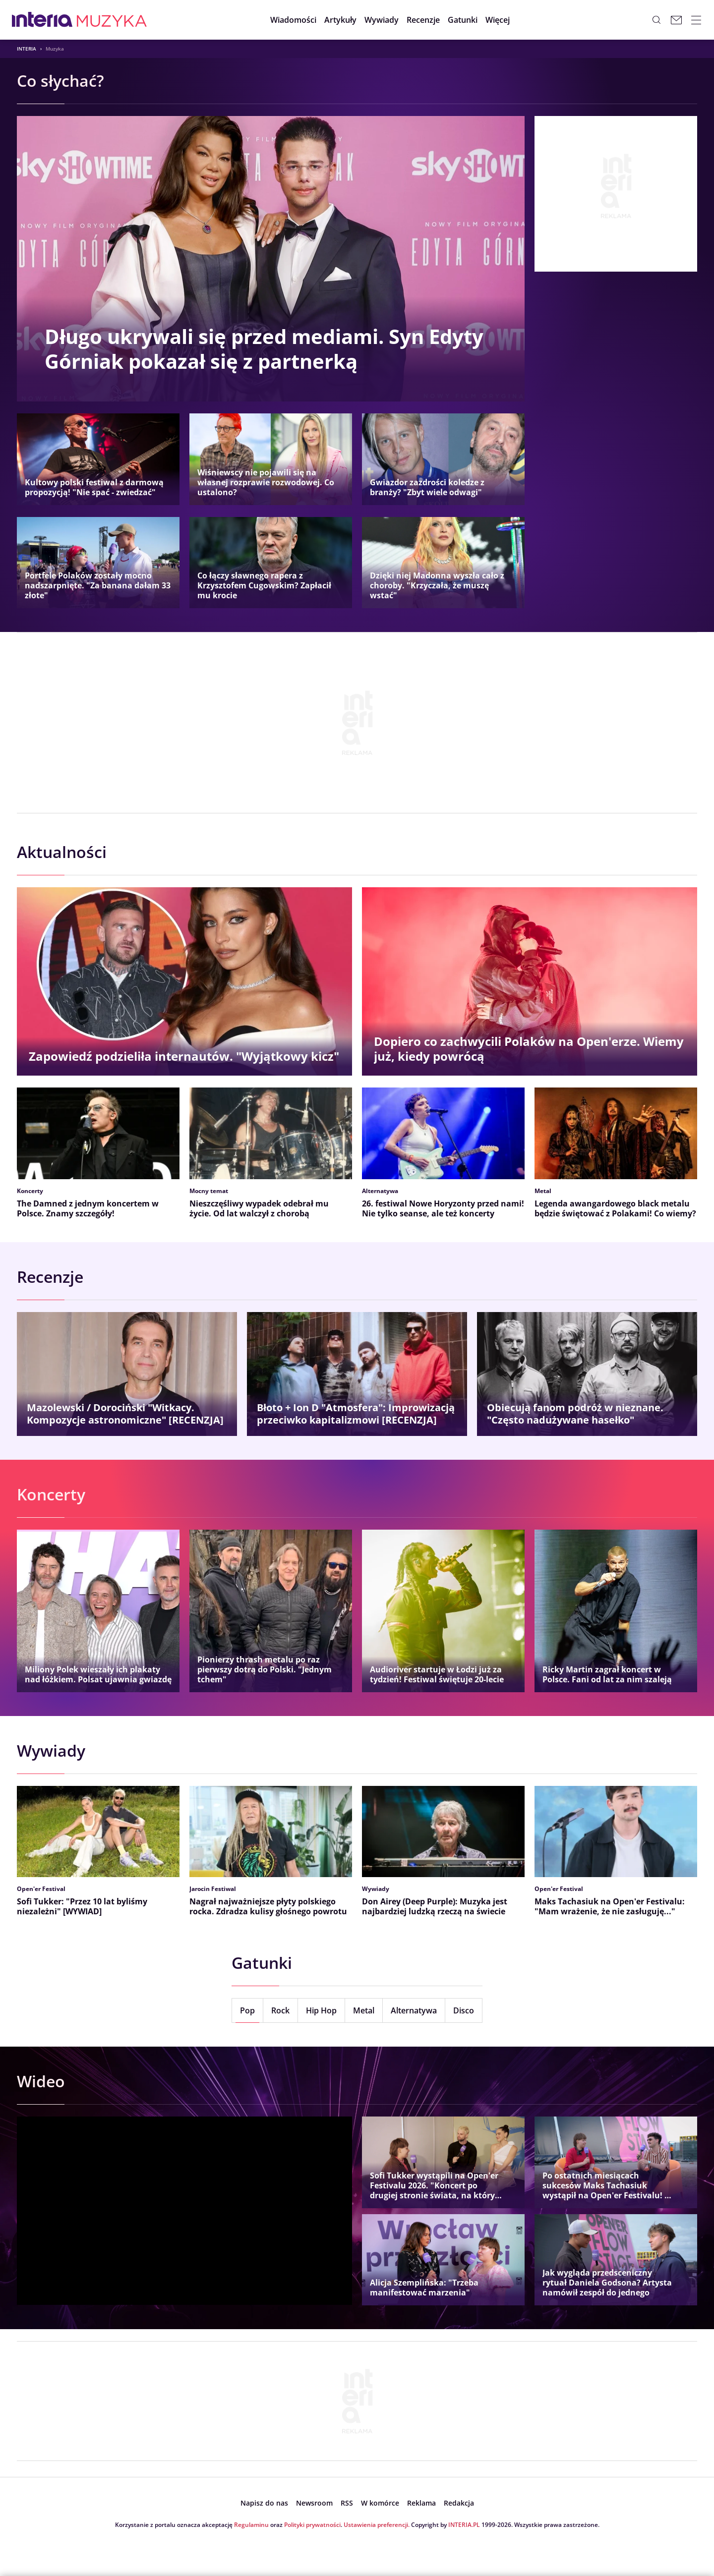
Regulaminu (251, 2524)
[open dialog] (264, 2503)
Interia (26, 48)
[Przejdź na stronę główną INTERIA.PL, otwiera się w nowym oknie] (42, 20)
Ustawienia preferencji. (377, 2524)
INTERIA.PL (464, 2524)
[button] (462, 20)
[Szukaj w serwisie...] (656, 20)
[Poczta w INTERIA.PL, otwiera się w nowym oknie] (676, 20)
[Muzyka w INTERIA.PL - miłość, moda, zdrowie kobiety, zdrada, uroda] (112, 20)
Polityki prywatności (312, 2524)
